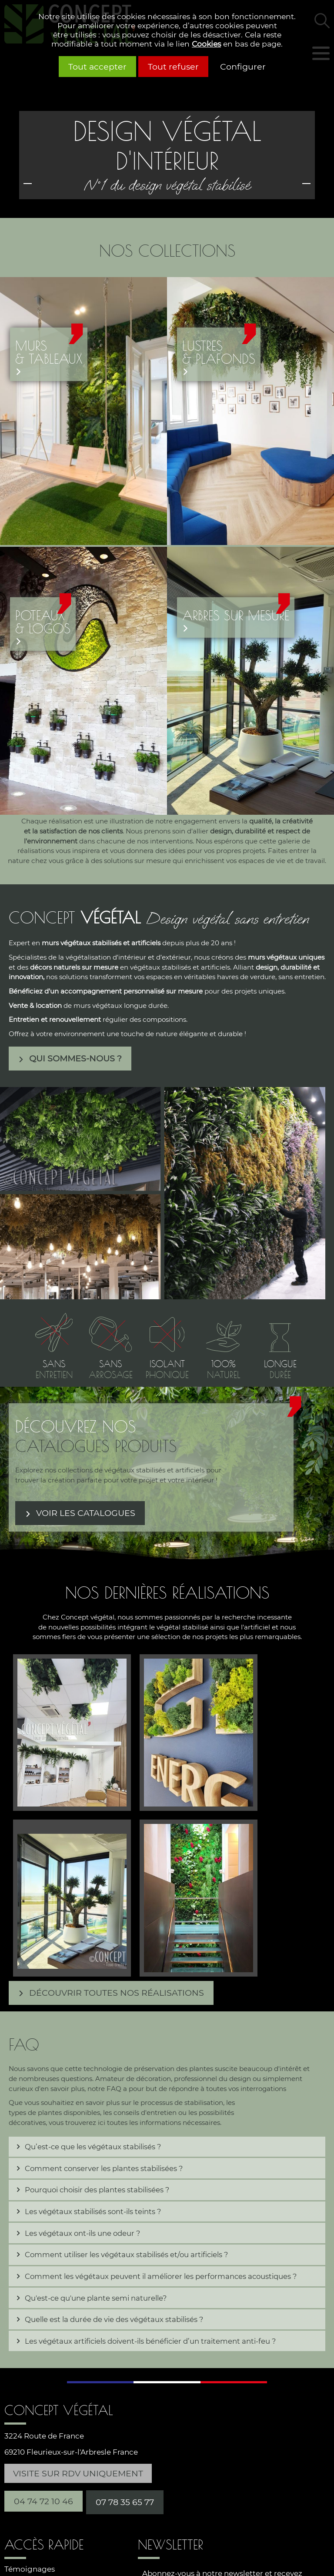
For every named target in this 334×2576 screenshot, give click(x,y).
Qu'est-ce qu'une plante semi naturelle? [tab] (96, 2298)
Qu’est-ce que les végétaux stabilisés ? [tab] (93, 2146)
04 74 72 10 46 (43, 2501)
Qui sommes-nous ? (75, 1058)
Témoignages (29, 2569)
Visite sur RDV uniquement (78, 2473)
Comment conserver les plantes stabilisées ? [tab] (104, 2168)
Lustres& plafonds (218, 352)
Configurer (243, 66)
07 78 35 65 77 (125, 2502)
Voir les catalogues (85, 1513)
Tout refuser (173, 66)
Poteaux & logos (42, 622)
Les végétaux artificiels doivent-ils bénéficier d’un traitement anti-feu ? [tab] (150, 2341)
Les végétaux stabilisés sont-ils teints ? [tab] (93, 2211)
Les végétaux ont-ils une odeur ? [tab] (82, 2233)
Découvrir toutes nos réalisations (116, 1992)
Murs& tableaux (48, 352)
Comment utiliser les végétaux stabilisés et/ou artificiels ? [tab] (126, 2254)
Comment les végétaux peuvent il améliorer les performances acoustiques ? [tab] (161, 2276)
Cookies (206, 43)
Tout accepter (97, 66)
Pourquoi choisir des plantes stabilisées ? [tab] (97, 2189)
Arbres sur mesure (235, 615)
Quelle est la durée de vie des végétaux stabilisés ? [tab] (114, 2319)
